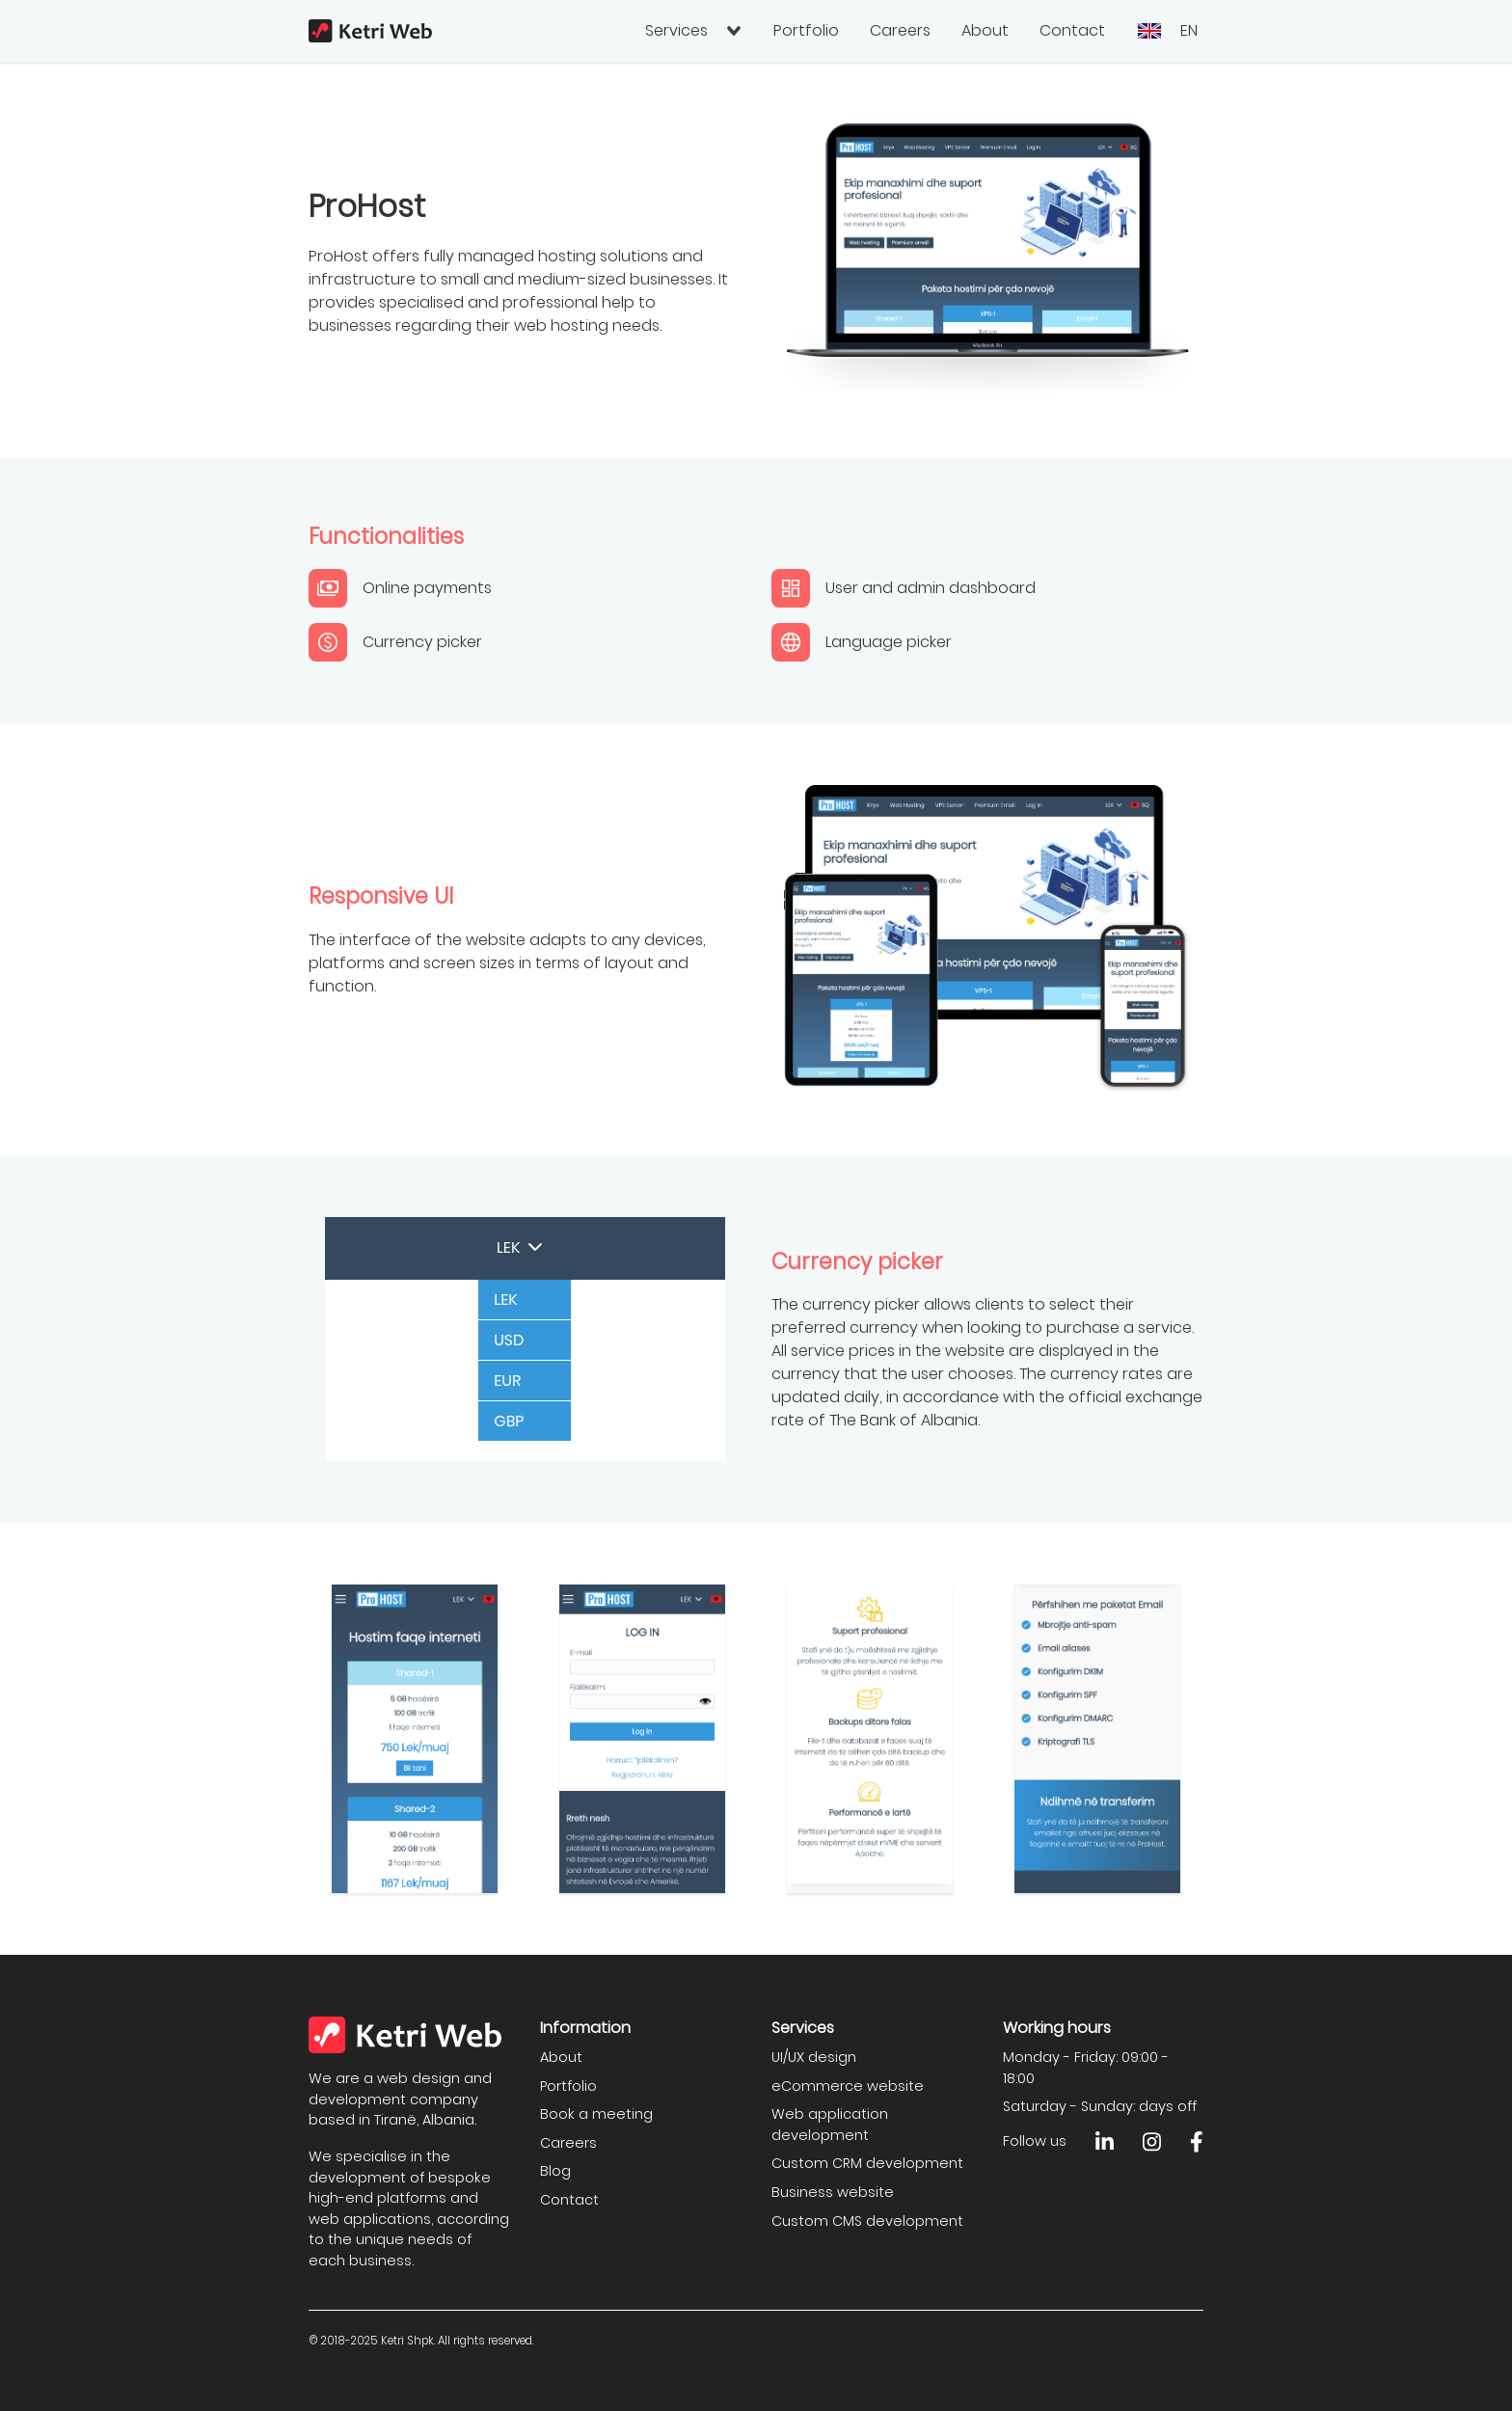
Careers (900, 30)
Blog (555, 2171)
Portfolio (806, 30)
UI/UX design (813, 2057)
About (985, 30)
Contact (1072, 30)
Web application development (829, 2124)
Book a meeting (596, 2114)
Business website (832, 2192)
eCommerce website (847, 2086)
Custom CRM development (867, 2163)
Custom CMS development (867, 2221)
